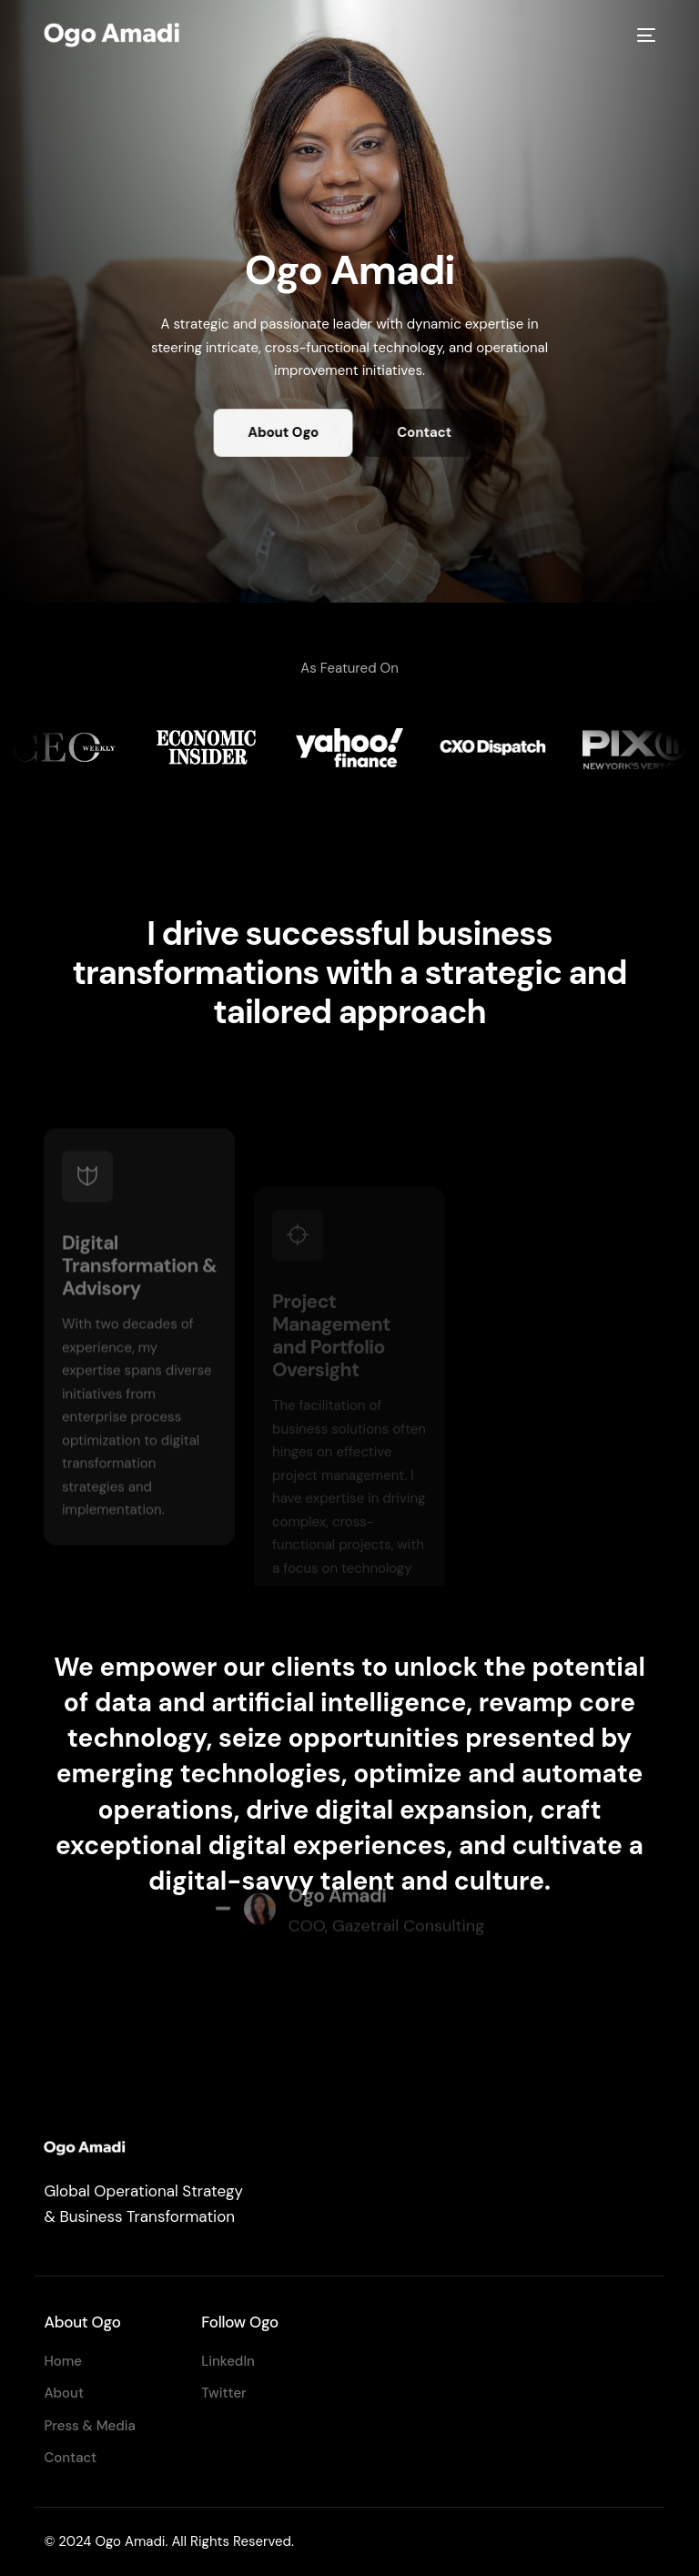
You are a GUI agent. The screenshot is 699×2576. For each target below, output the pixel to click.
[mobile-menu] (643, 35)
